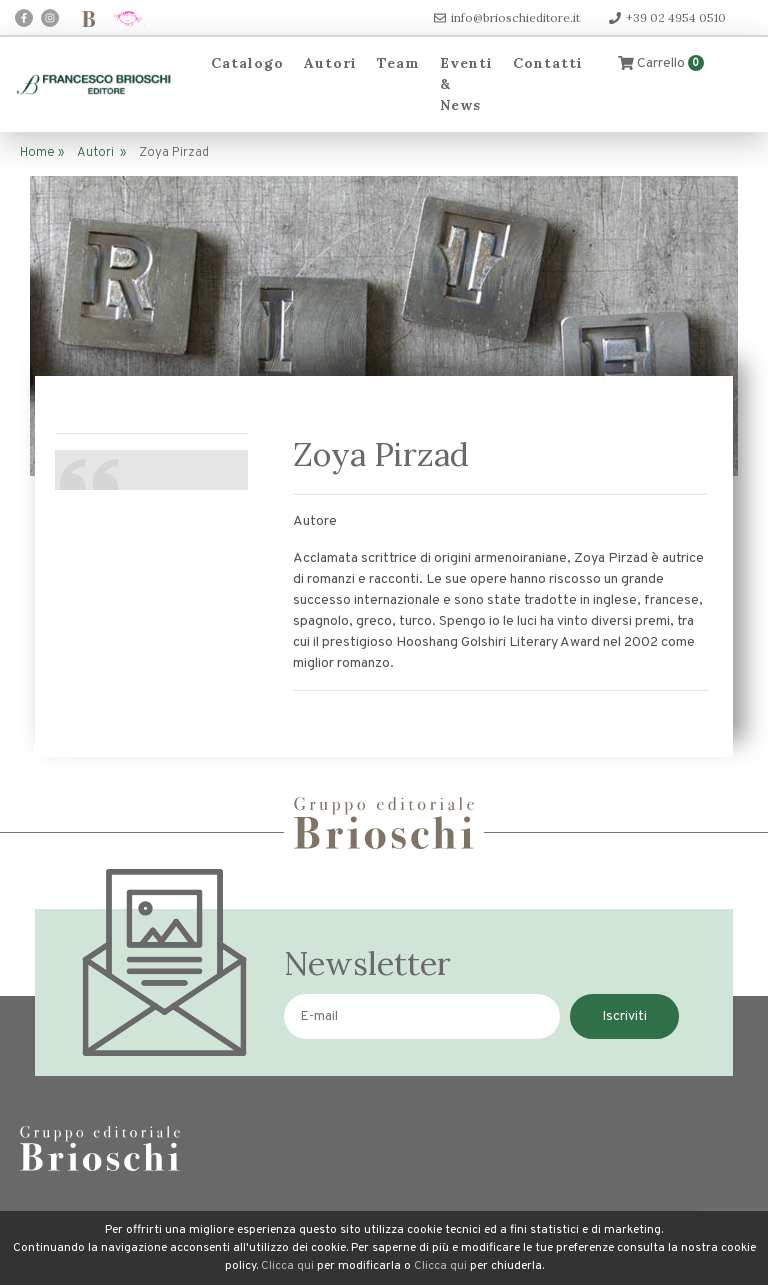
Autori (330, 63)
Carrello (661, 63)
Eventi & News (466, 84)
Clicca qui (287, 1266)
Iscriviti (624, 1016)
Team (398, 63)
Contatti (548, 63)
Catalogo (247, 63)
